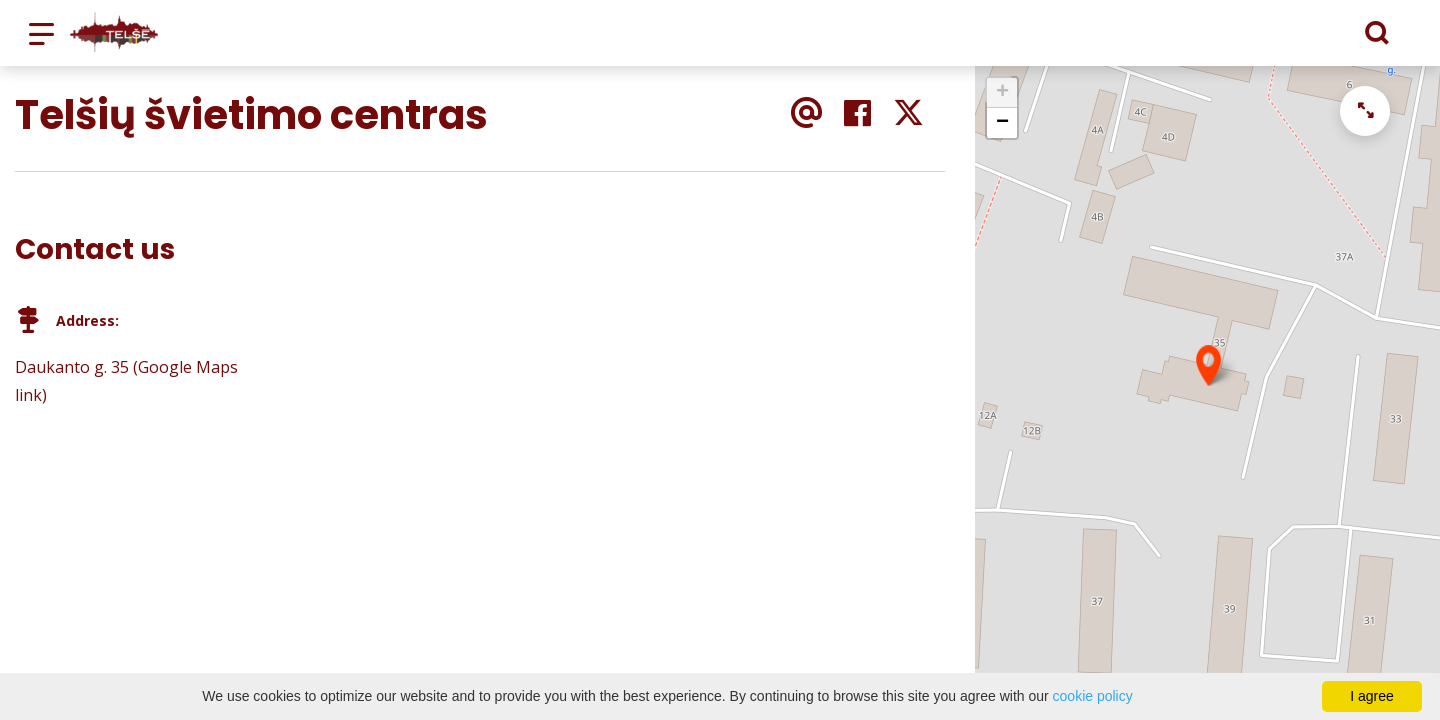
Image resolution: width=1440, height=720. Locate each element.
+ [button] (1002, 93)
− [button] (1002, 123)
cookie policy (1093, 696)
